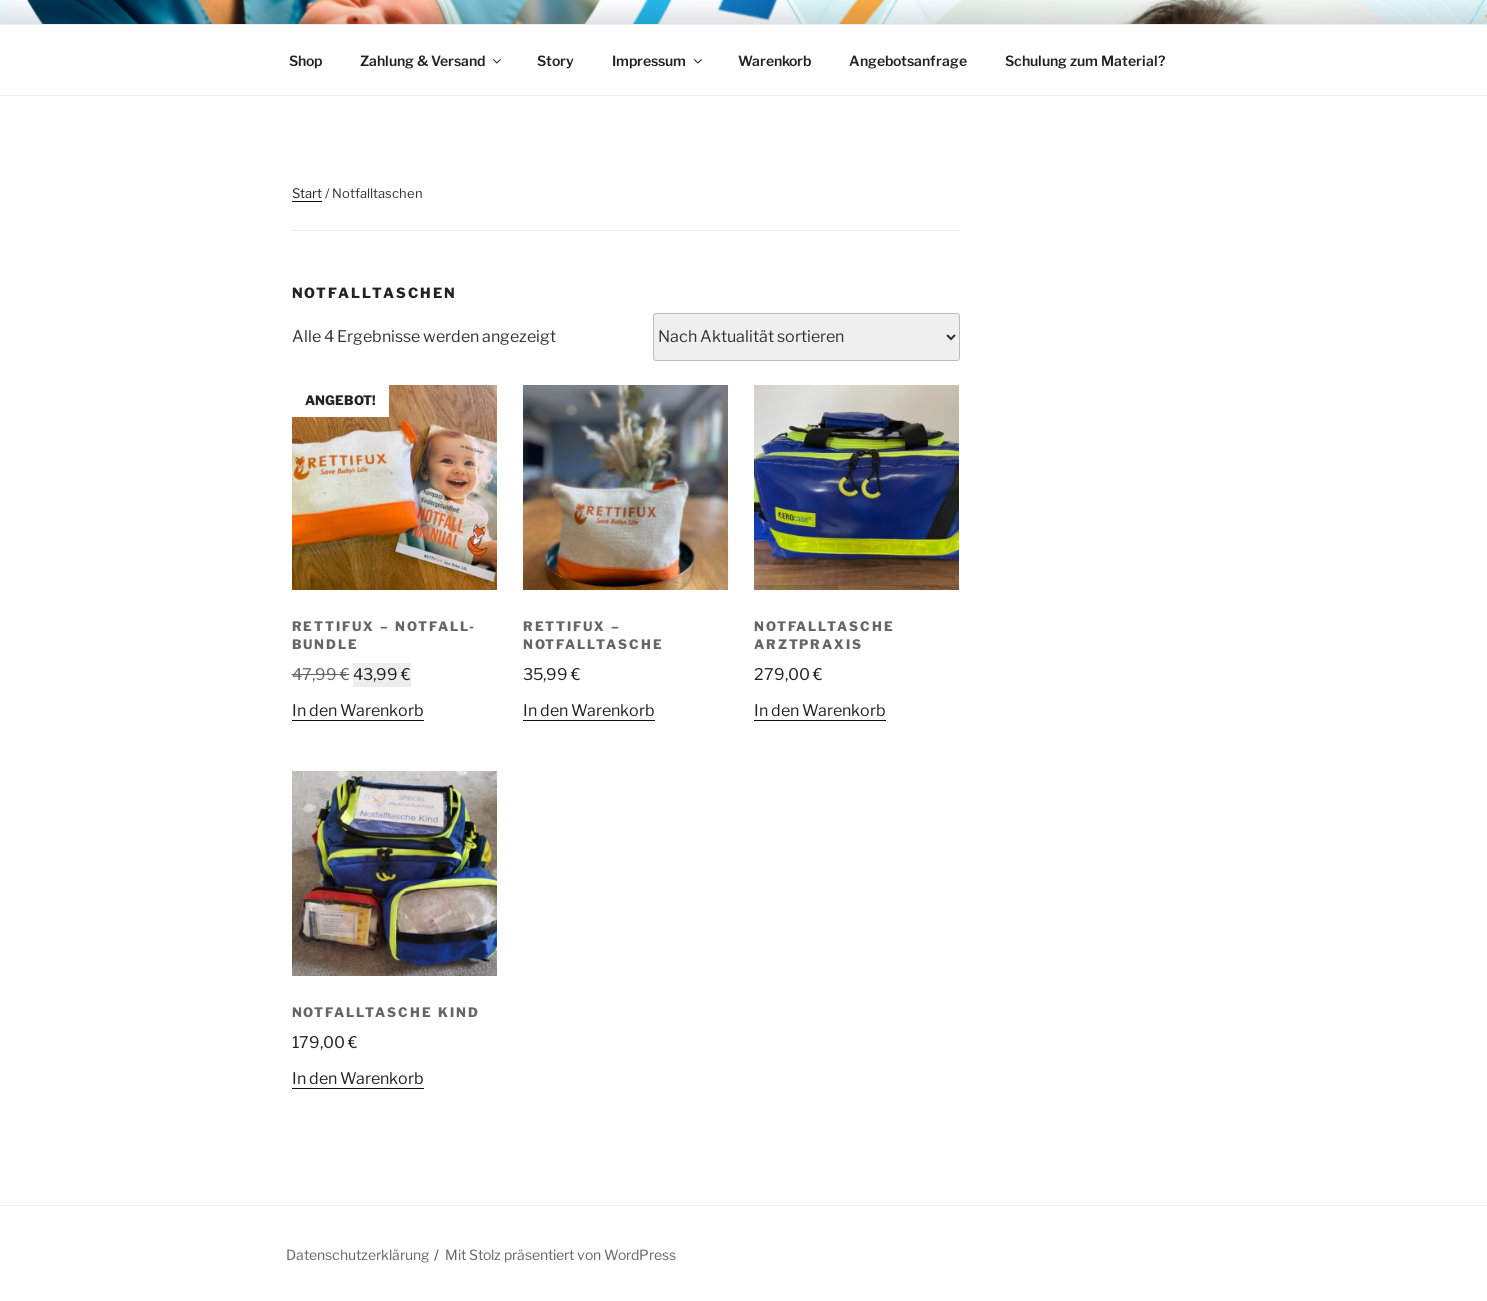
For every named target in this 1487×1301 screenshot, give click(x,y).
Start (307, 193)
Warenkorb (774, 60)
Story (555, 60)
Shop (305, 60)
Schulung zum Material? (1085, 60)
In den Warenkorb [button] (358, 710)
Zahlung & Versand (432, 60)
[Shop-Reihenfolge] (806, 337)
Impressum (658, 60)
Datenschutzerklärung (357, 1254)
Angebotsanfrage (908, 60)
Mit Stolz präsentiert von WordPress (560, 1254)
